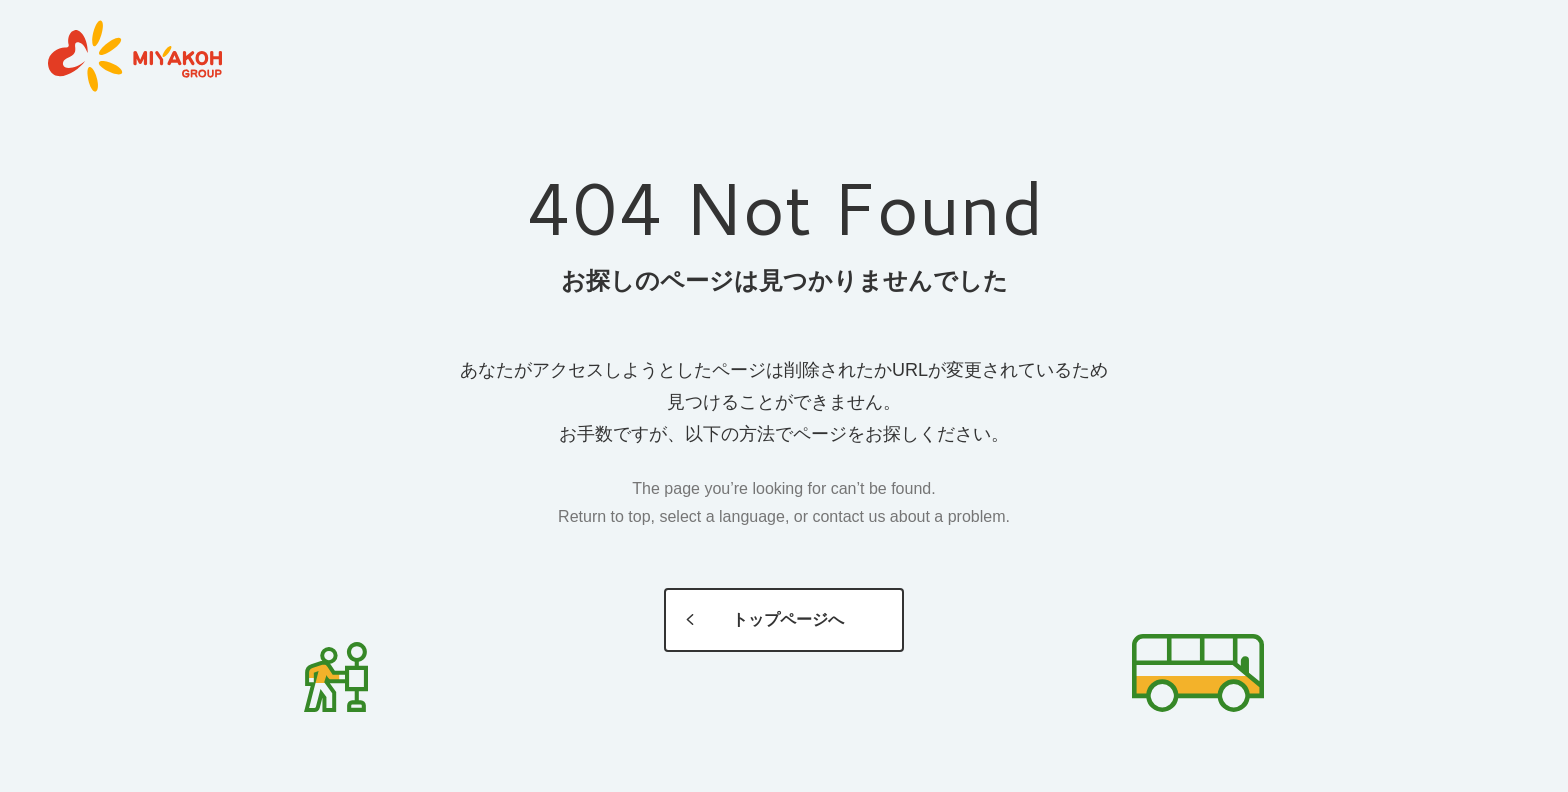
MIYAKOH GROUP (135, 57)
